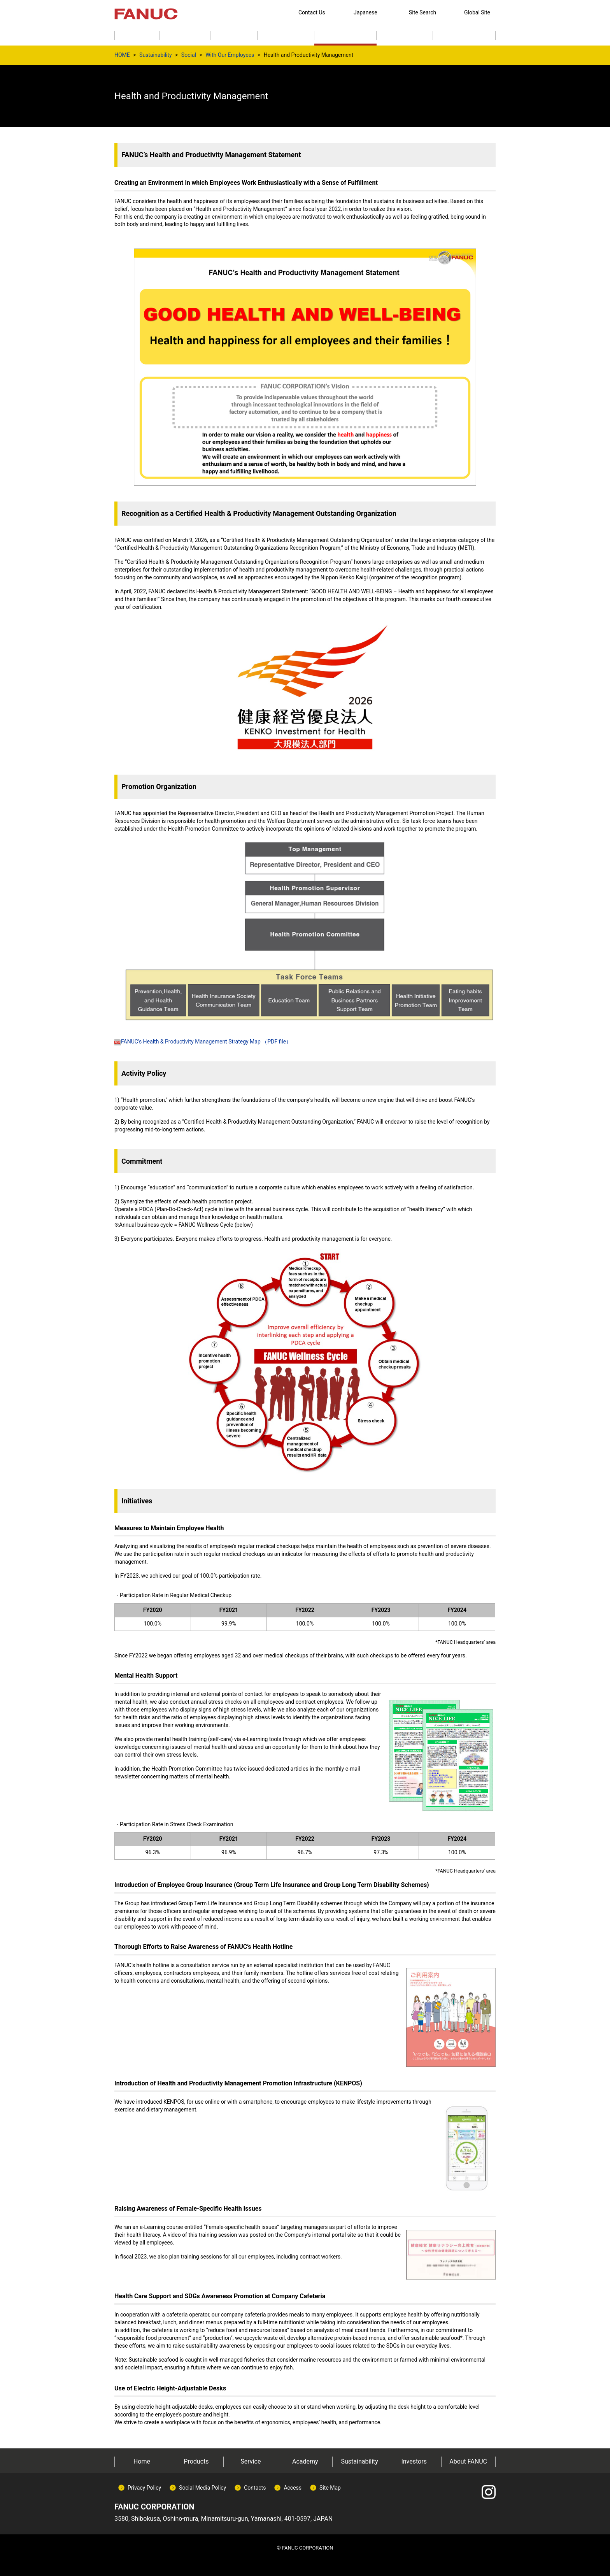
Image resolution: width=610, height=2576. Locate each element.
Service (250, 2461)
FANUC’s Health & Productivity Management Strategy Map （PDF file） (202, 1041)
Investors (413, 2461)
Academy (305, 2461)
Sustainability (155, 55)
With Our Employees (229, 55)
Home (141, 2461)
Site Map (330, 2488)
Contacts (255, 2488)
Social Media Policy (202, 2488)
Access (292, 2488)
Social (188, 55)
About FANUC (468, 2461)
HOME (122, 55)
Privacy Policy (144, 2488)
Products (196, 2461)
